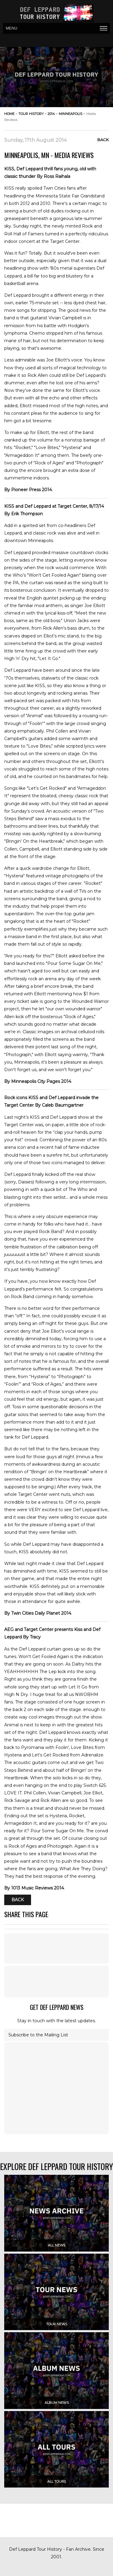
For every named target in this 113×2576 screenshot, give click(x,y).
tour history (31, 114)
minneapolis (70, 114)
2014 (51, 114)
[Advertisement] (56, 1981)
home (9, 114)
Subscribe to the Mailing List (38, 2035)
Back (103, 139)
